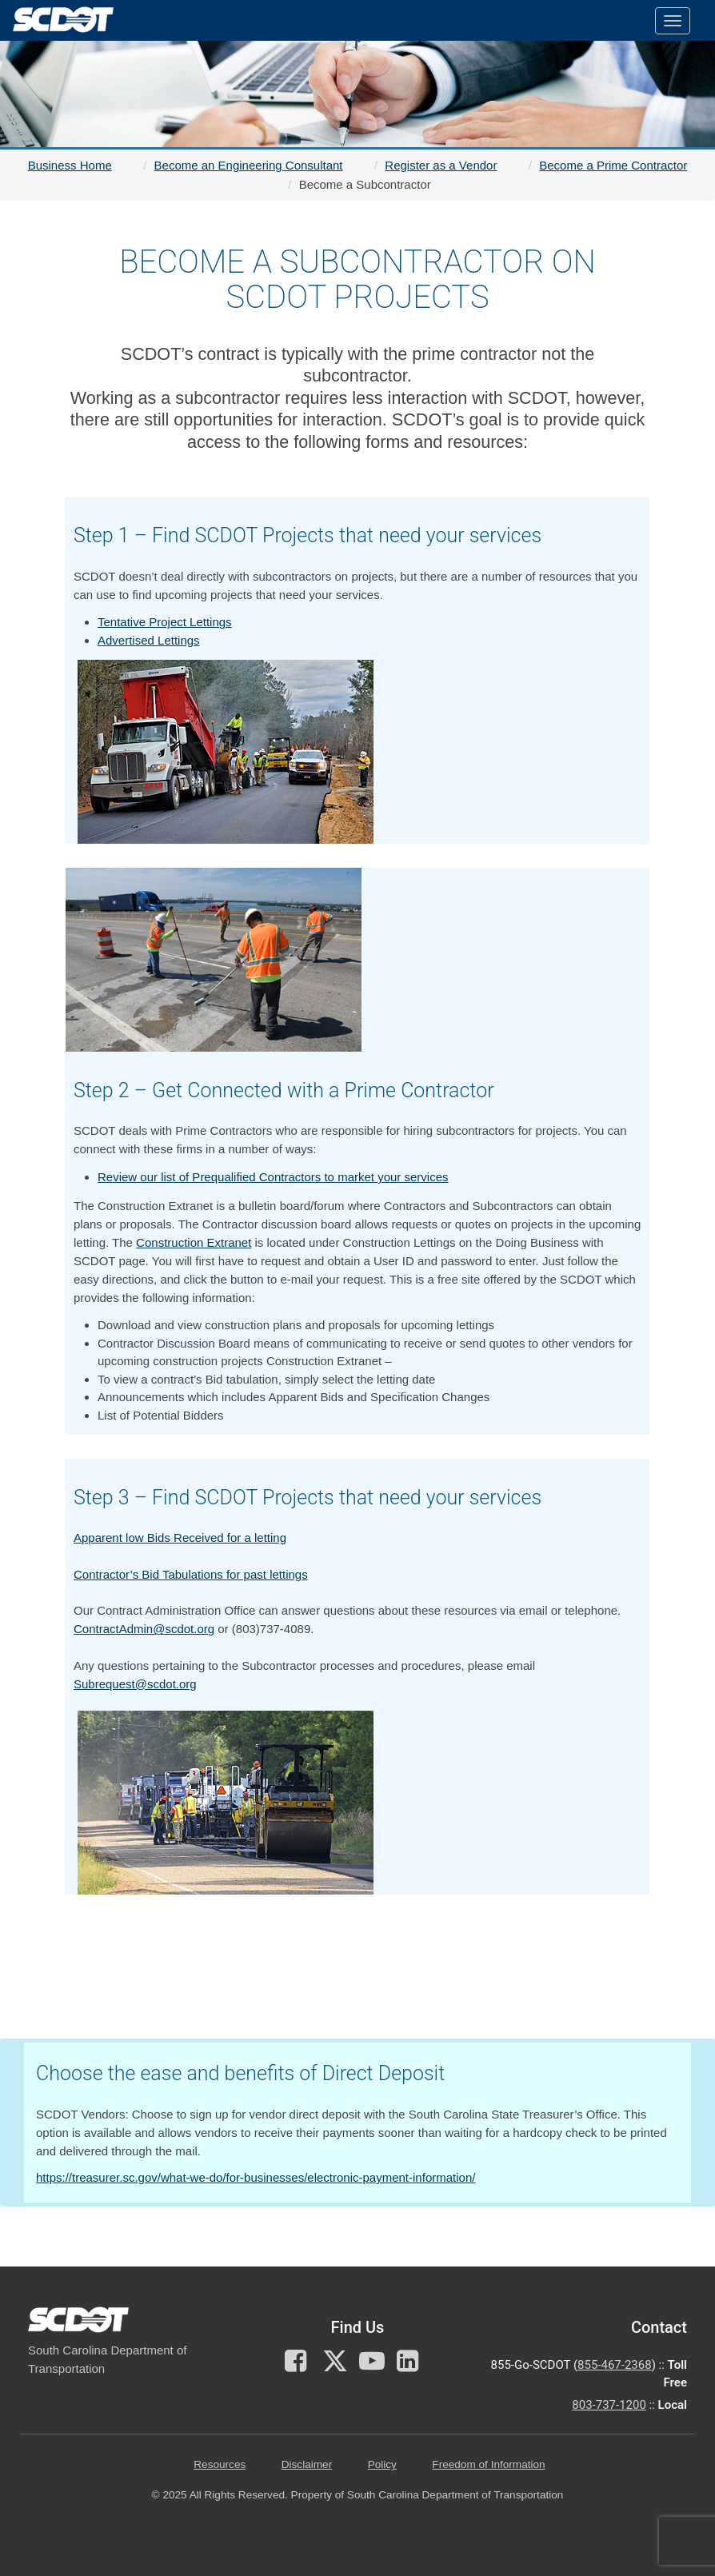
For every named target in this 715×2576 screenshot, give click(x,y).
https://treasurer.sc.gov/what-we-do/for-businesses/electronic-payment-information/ (255, 2177)
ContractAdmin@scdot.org (144, 1628)
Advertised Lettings (149, 640)
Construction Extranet (193, 1242)
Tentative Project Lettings (165, 622)
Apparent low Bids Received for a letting (180, 1537)
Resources (220, 2464)
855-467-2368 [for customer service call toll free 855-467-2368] (614, 2365)
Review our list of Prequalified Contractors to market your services (273, 1177)
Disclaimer (307, 2464)
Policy (382, 2464)
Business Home (70, 165)
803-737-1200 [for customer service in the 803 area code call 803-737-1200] (609, 2405)
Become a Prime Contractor (613, 165)
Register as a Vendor (441, 165)
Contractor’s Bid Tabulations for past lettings (191, 1574)
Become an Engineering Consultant (248, 165)
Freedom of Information (488, 2464)
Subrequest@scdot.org (135, 1684)
